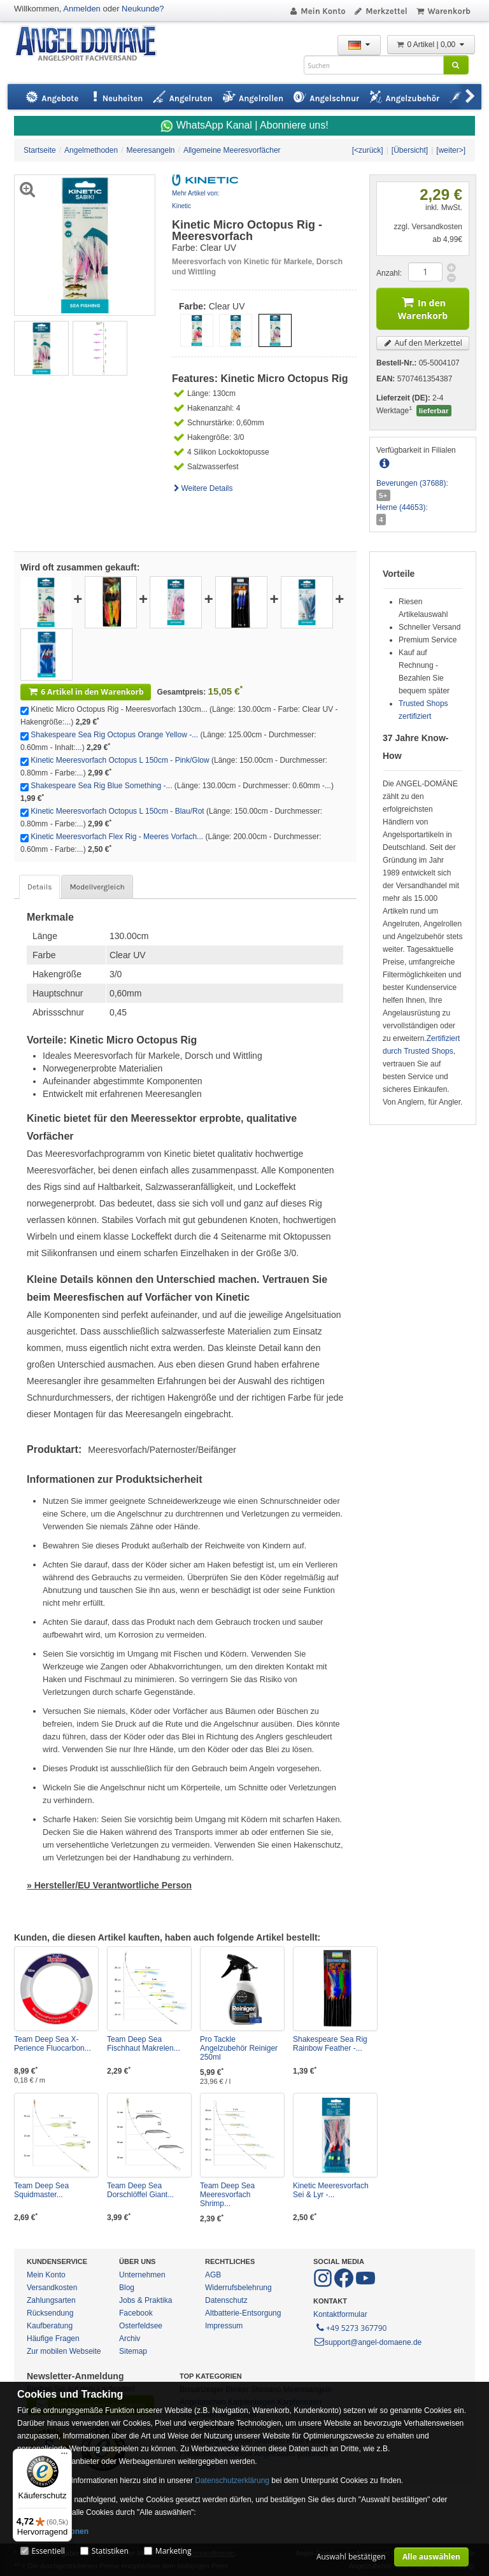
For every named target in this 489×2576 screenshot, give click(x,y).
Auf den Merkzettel (422, 342)
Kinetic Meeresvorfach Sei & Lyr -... (331, 2190)
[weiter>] (450, 150)
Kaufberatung (50, 2325)
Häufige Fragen (53, 2338)
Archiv (129, 2338)
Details (39, 886)
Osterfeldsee (140, 2325)
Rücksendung (50, 2313)
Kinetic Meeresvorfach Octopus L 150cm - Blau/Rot (117, 811)
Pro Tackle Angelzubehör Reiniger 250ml (239, 2048)
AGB (213, 2274)
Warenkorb (443, 11)
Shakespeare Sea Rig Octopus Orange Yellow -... (114, 734)
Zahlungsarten (51, 2300)
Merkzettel (380, 11)
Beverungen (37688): (412, 483)
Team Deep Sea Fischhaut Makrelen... (143, 2044)
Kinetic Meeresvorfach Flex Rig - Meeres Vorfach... (117, 836)
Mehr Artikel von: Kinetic (195, 199)
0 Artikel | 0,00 (431, 44)
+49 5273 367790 (350, 2327)
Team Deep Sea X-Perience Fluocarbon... (52, 2044)
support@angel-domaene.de (367, 2342)
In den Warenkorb (423, 307)
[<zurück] (367, 150)
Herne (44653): (402, 507)
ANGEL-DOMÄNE (92, 44)
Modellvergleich (96, 886)
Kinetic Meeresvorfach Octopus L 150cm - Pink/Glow (120, 760)
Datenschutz (226, 2300)
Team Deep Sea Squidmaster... (41, 2190)
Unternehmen (142, 2274)
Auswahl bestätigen (351, 2556)
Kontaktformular (340, 2314)
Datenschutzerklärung (232, 2480)
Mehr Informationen (53, 2531)
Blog (126, 2287)
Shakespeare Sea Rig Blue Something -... (101, 785)
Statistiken (110, 2550)
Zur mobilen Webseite (64, 2351)
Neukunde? (143, 8)
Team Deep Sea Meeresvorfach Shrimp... (227, 2194)
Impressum (224, 2325)
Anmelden (82, 8)
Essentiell (47, 2550)
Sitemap (133, 2351)
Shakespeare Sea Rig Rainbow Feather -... (330, 2044)
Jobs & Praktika (145, 2300)
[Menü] (64, 2456)
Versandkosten (52, 2287)
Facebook (136, 2313)
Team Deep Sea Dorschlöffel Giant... (140, 2190)
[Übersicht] (410, 150)
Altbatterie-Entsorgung (243, 2313)
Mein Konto (317, 11)
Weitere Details (202, 488)
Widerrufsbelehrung (238, 2287)
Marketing (173, 2550)
